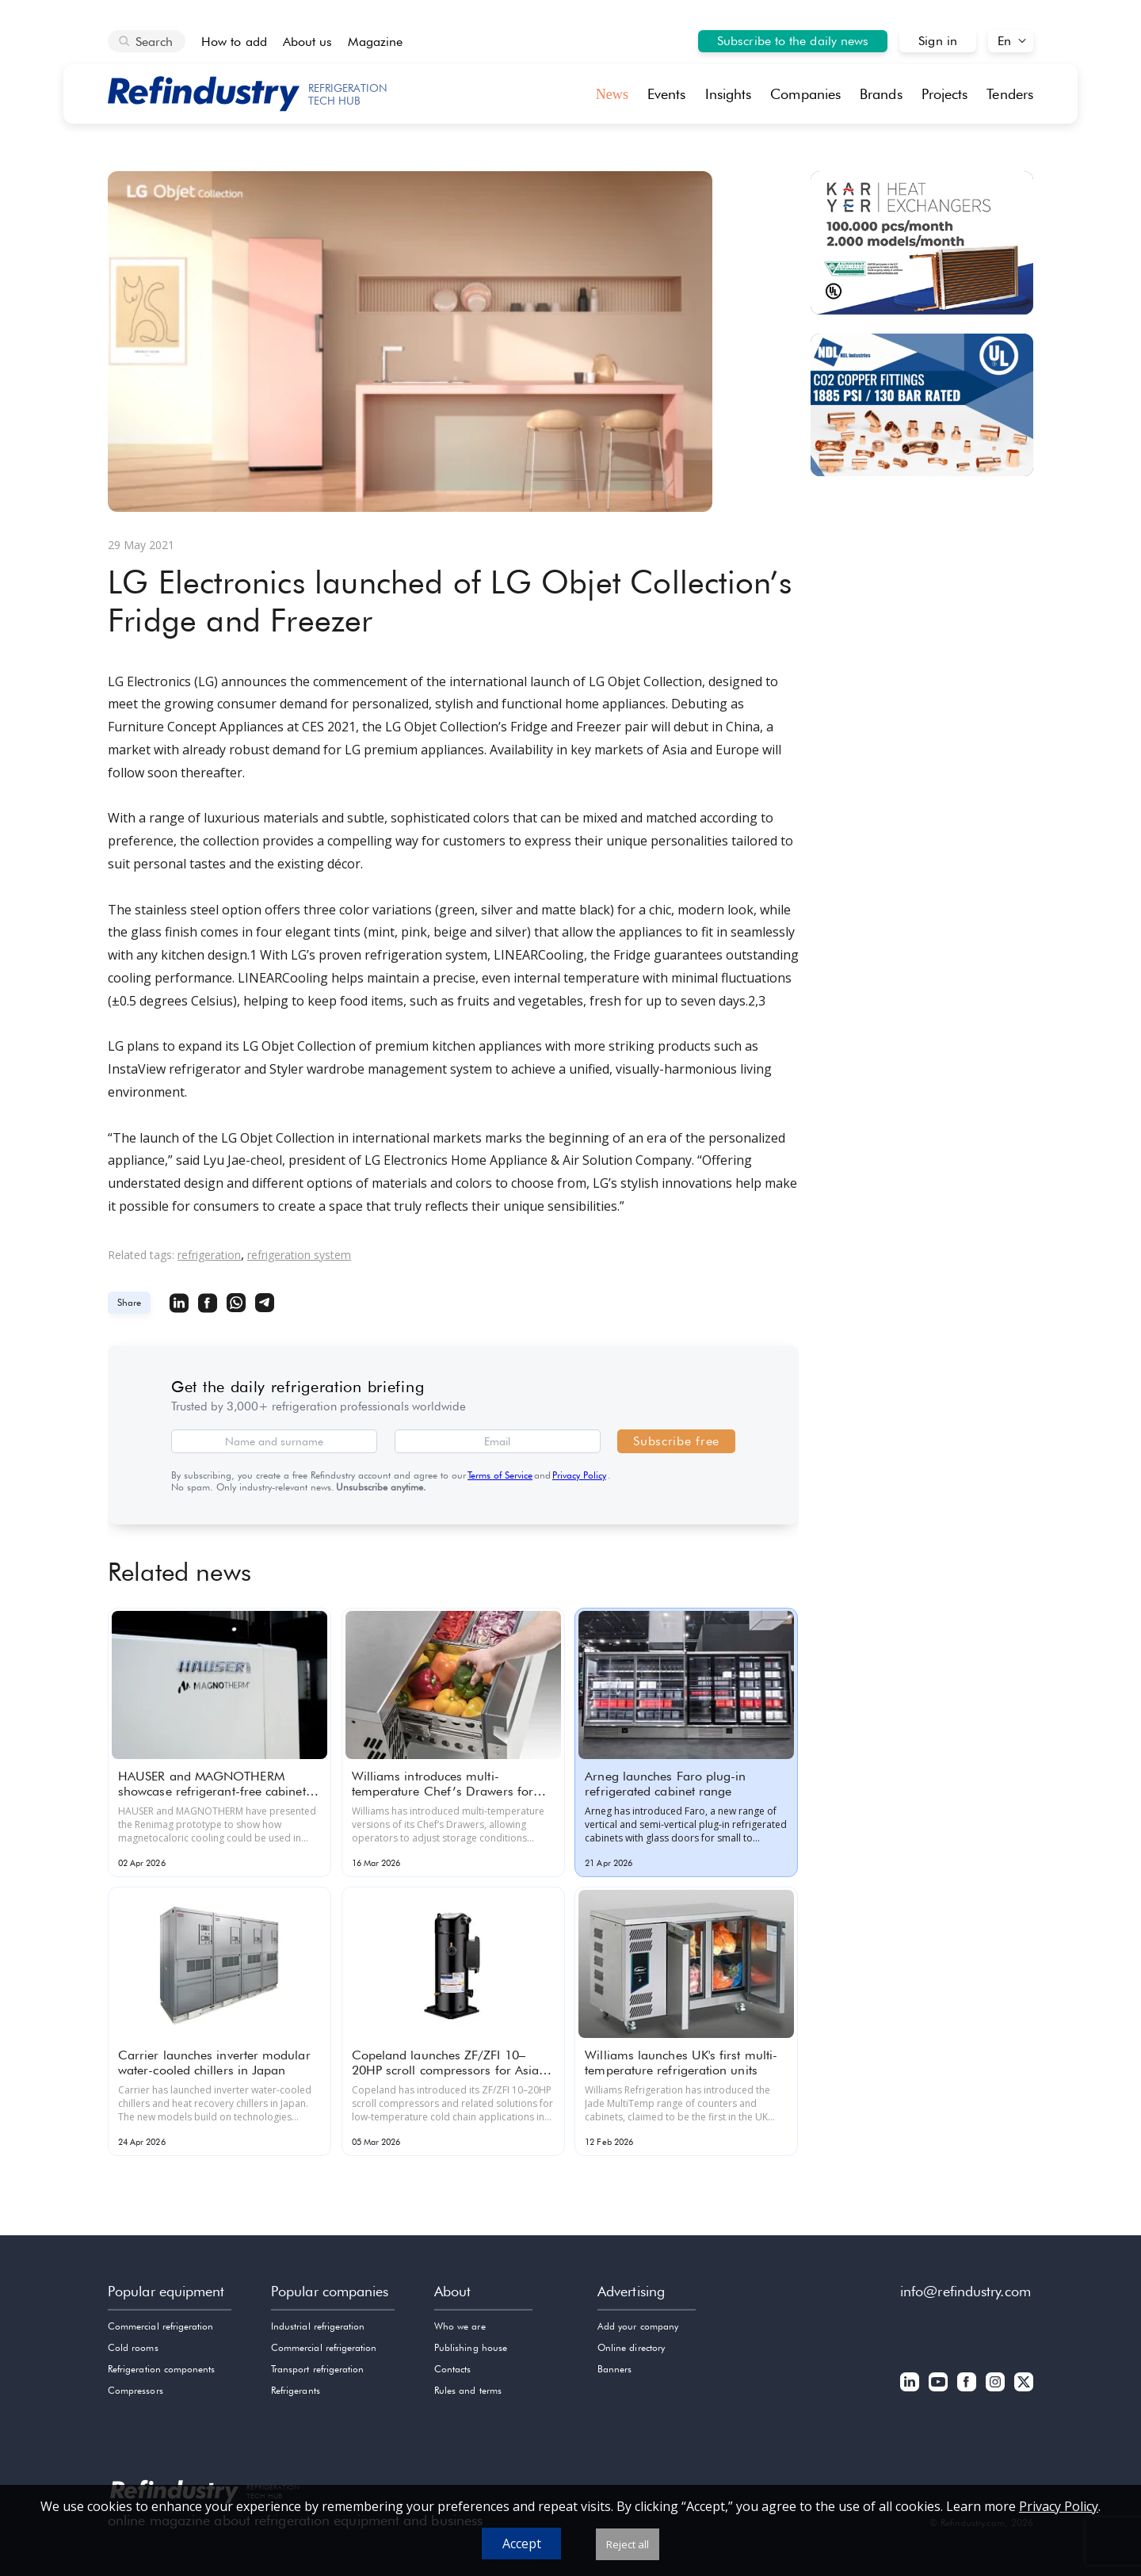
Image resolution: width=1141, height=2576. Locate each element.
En (1004, 40)
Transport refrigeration (317, 2369)
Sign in (937, 40)
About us (308, 41)
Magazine (375, 41)
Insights (728, 94)
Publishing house (470, 2347)
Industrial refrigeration (317, 2326)
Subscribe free (676, 1440)
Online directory (631, 2347)
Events (666, 94)
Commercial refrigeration (160, 2326)
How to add (234, 41)
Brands (881, 94)
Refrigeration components (161, 2369)
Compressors (135, 2390)
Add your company (637, 2326)
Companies (805, 94)
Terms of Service (499, 1475)
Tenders (1009, 94)
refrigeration (209, 1254)
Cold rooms (133, 2347)
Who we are (460, 2326)
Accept (521, 2543)
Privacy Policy (579, 1475)
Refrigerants (295, 2390)
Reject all (627, 2544)
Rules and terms (468, 2390)
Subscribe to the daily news (792, 40)
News (612, 94)
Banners (614, 2369)
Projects (945, 94)
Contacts (452, 2369)
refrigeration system (299, 1254)
